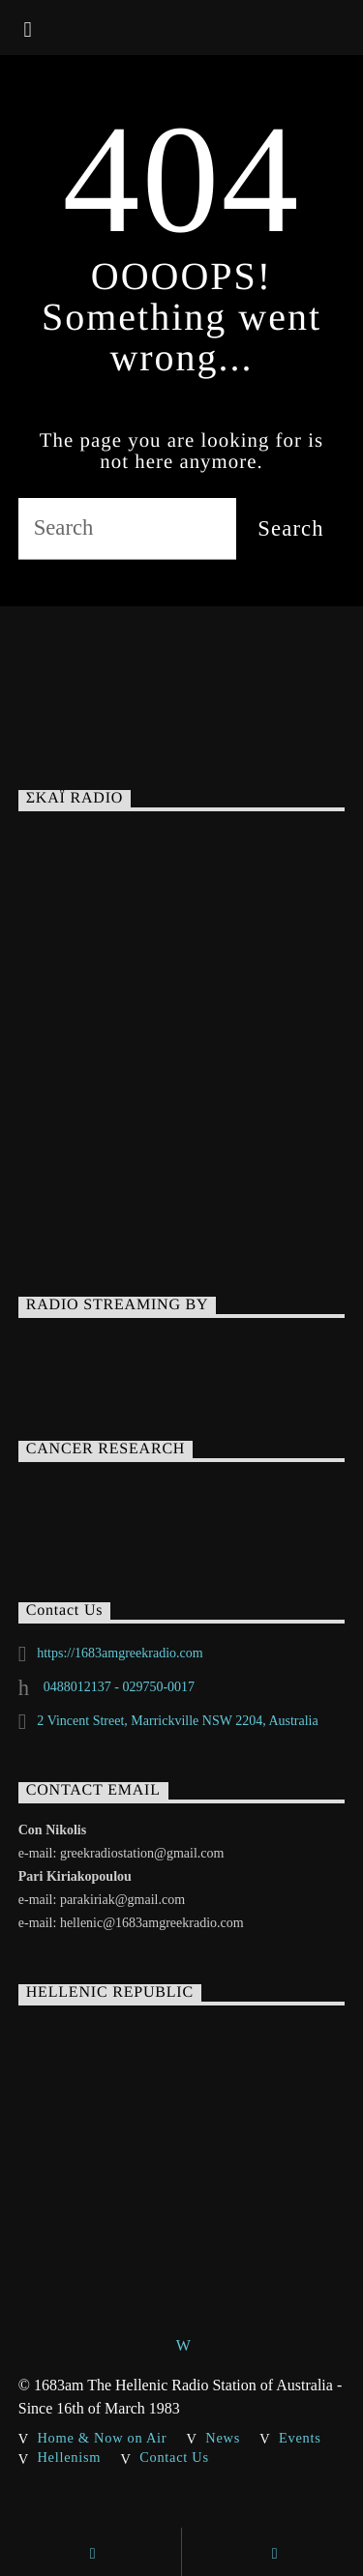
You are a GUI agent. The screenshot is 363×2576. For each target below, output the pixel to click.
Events (300, 2437)
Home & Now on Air (102, 2437)
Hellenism (70, 2457)
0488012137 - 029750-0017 (117, 1687)
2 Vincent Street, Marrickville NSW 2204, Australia (177, 1720)
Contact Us (174, 2457)
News (222, 2437)
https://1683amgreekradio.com (119, 1653)
